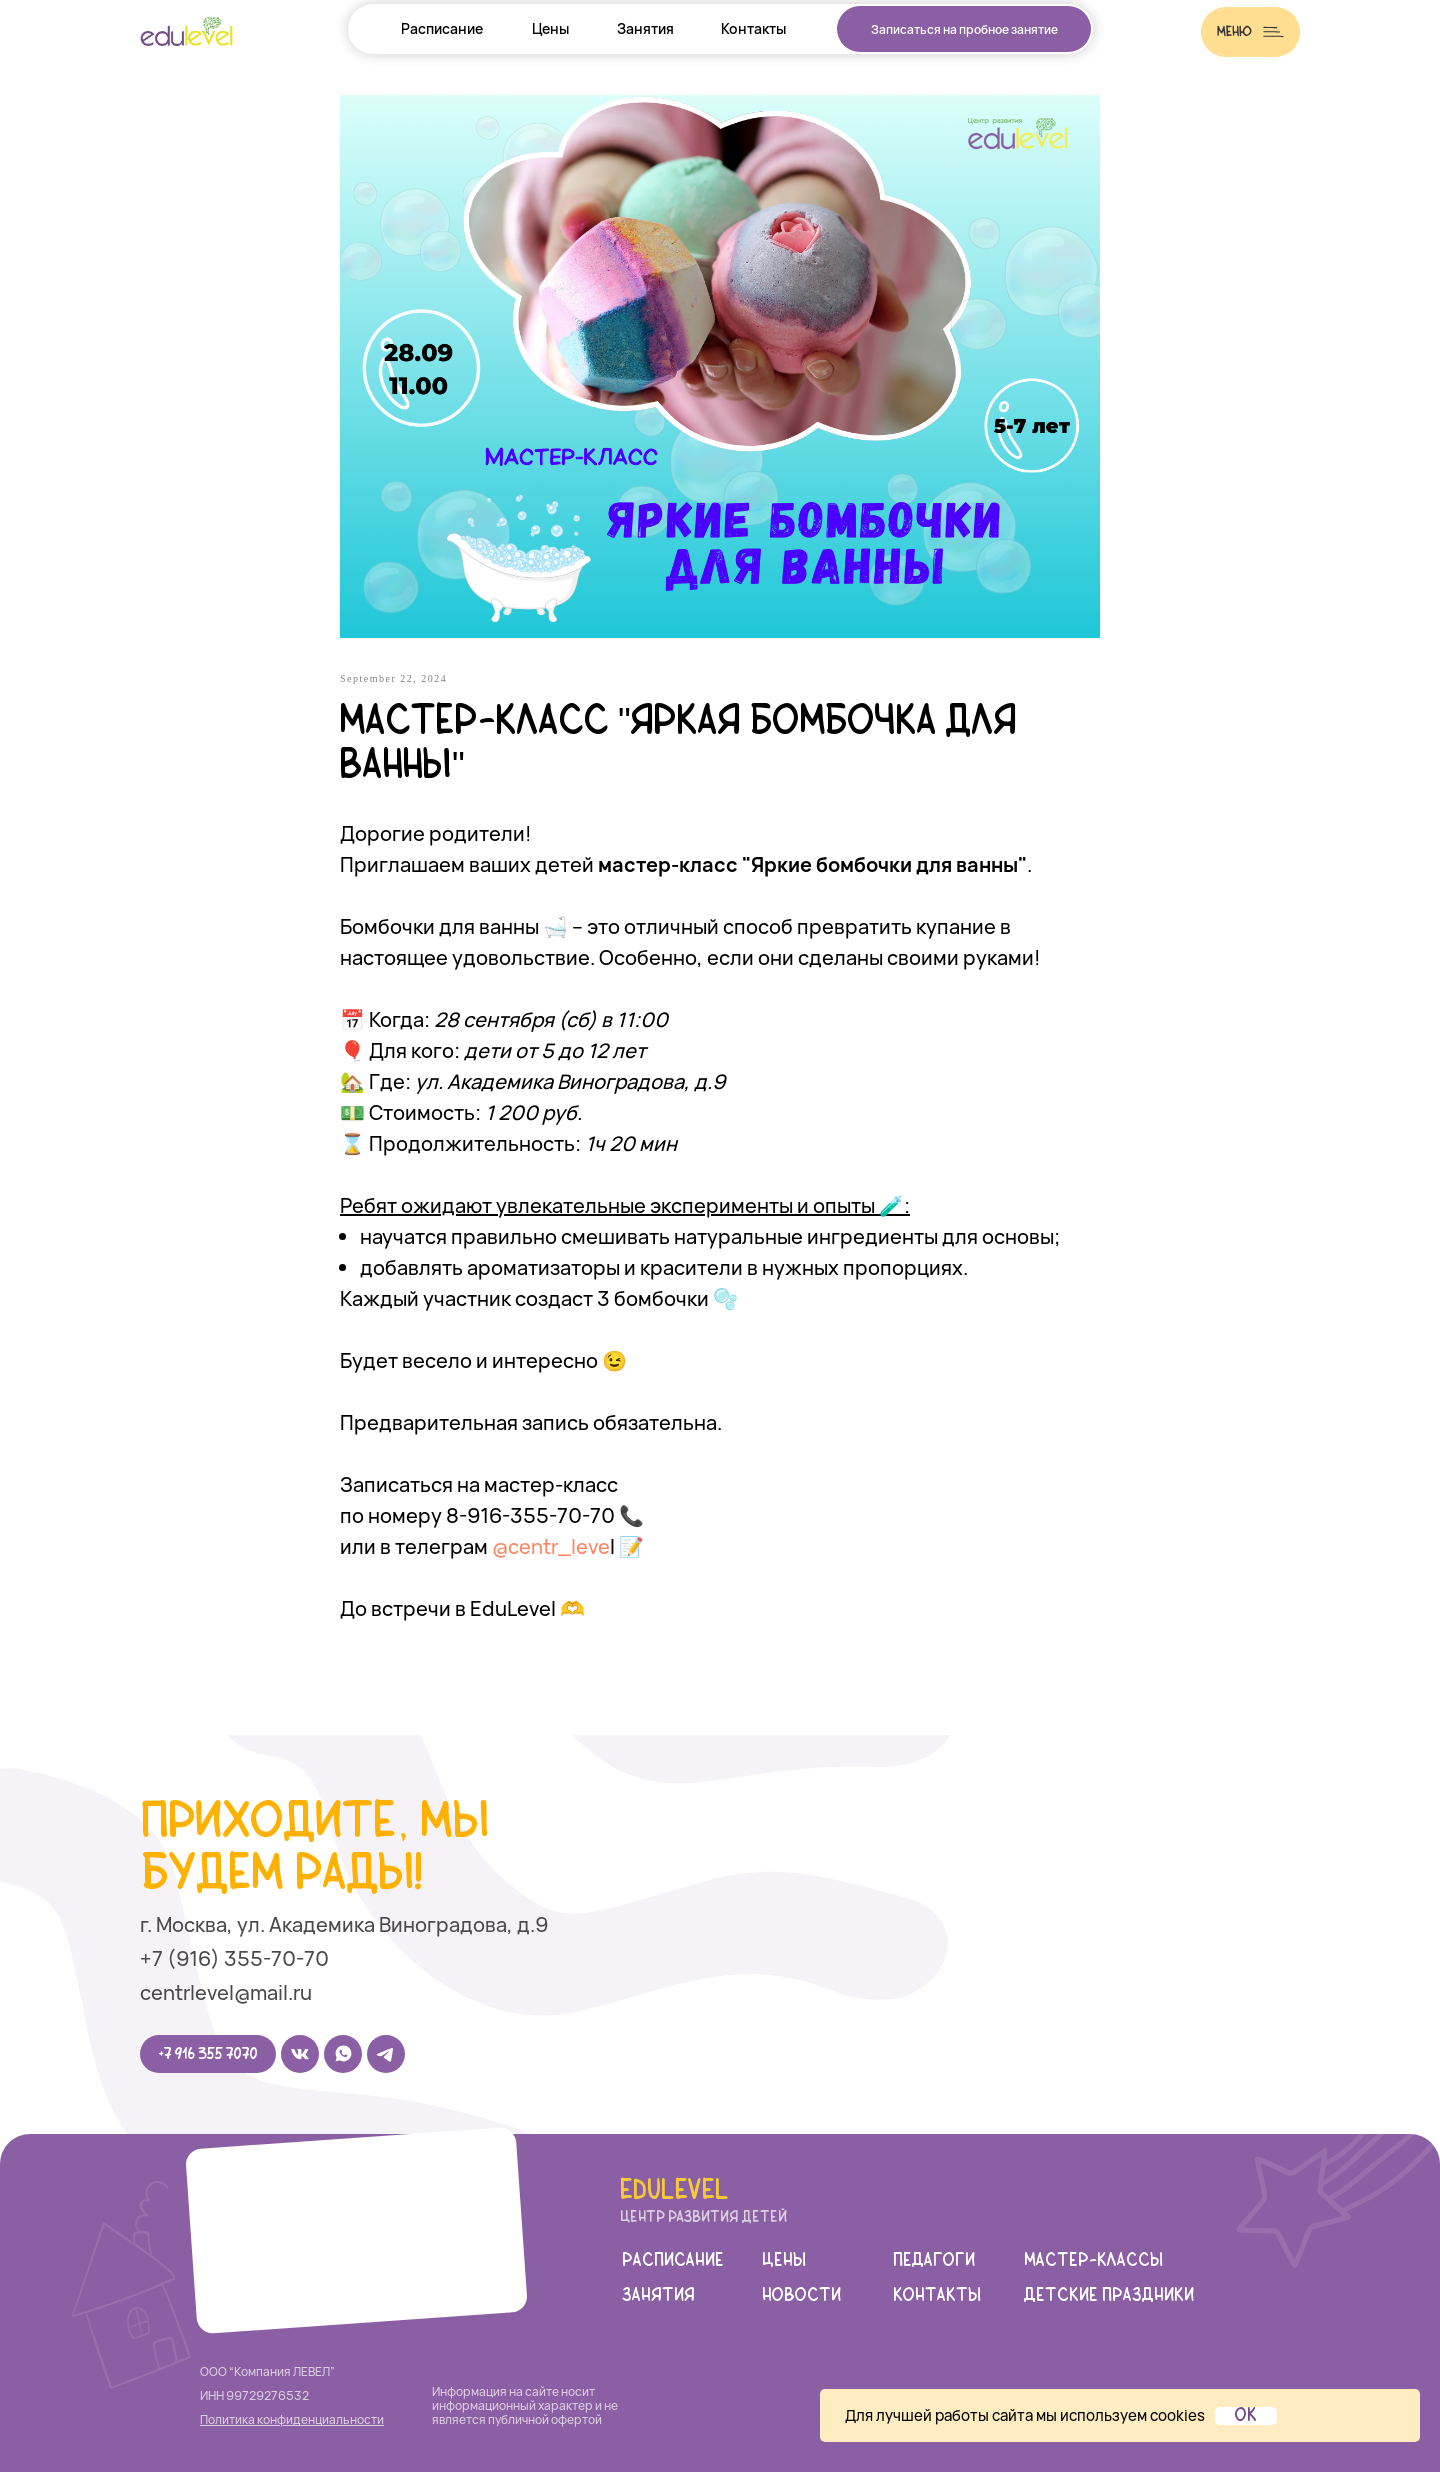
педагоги (934, 2261)
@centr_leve (551, 1546)
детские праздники (1109, 2296)
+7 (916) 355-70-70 (234, 1958)
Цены (550, 28)
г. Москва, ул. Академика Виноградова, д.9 (344, 1924)
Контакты (753, 28)
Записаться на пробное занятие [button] (964, 29)
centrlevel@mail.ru (226, 1992)
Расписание (442, 28)
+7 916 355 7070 (208, 2054)
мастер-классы (1093, 2261)
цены (784, 2261)
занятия (658, 2296)
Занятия (645, 28)
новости (801, 2296)
